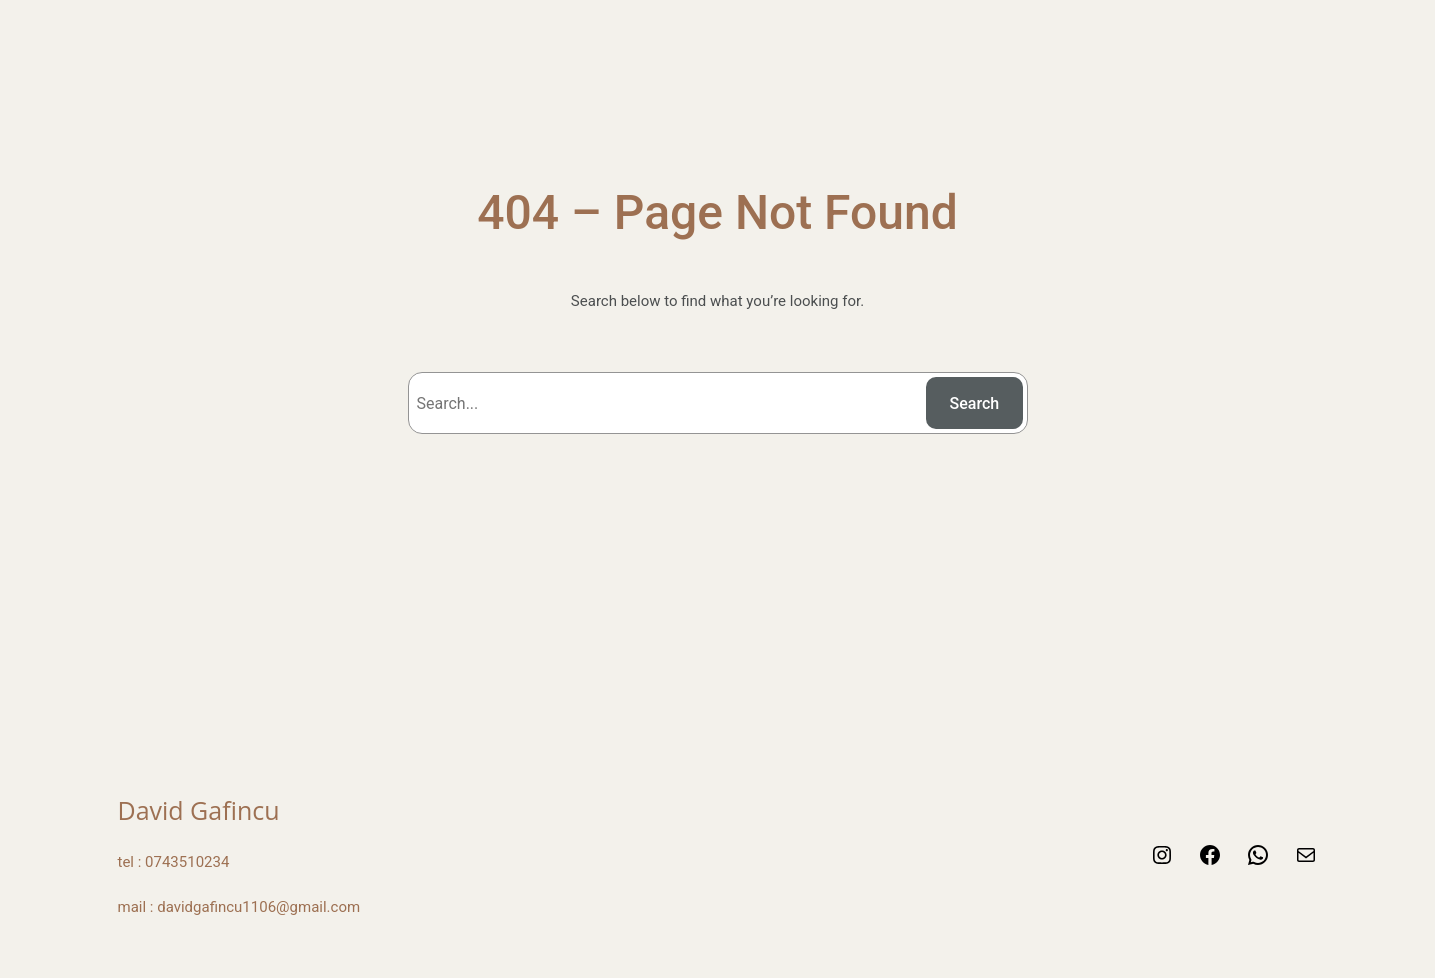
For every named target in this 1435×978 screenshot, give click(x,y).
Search (975, 403)
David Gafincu (199, 810)
